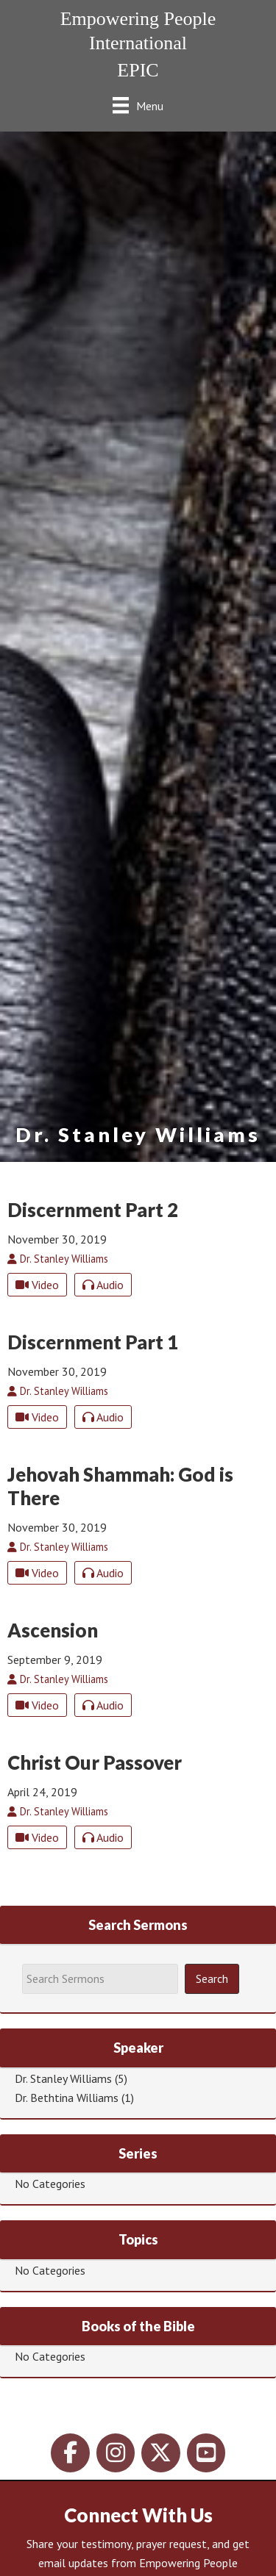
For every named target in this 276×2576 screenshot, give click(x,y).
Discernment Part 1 (92, 1342)
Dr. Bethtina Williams (66, 2097)
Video (37, 1284)
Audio (103, 1284)
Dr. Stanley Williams (63, 2078)
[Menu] (138, 105)
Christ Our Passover (94, 1762)
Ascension (52, 1630)
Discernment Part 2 (92, 1210)
